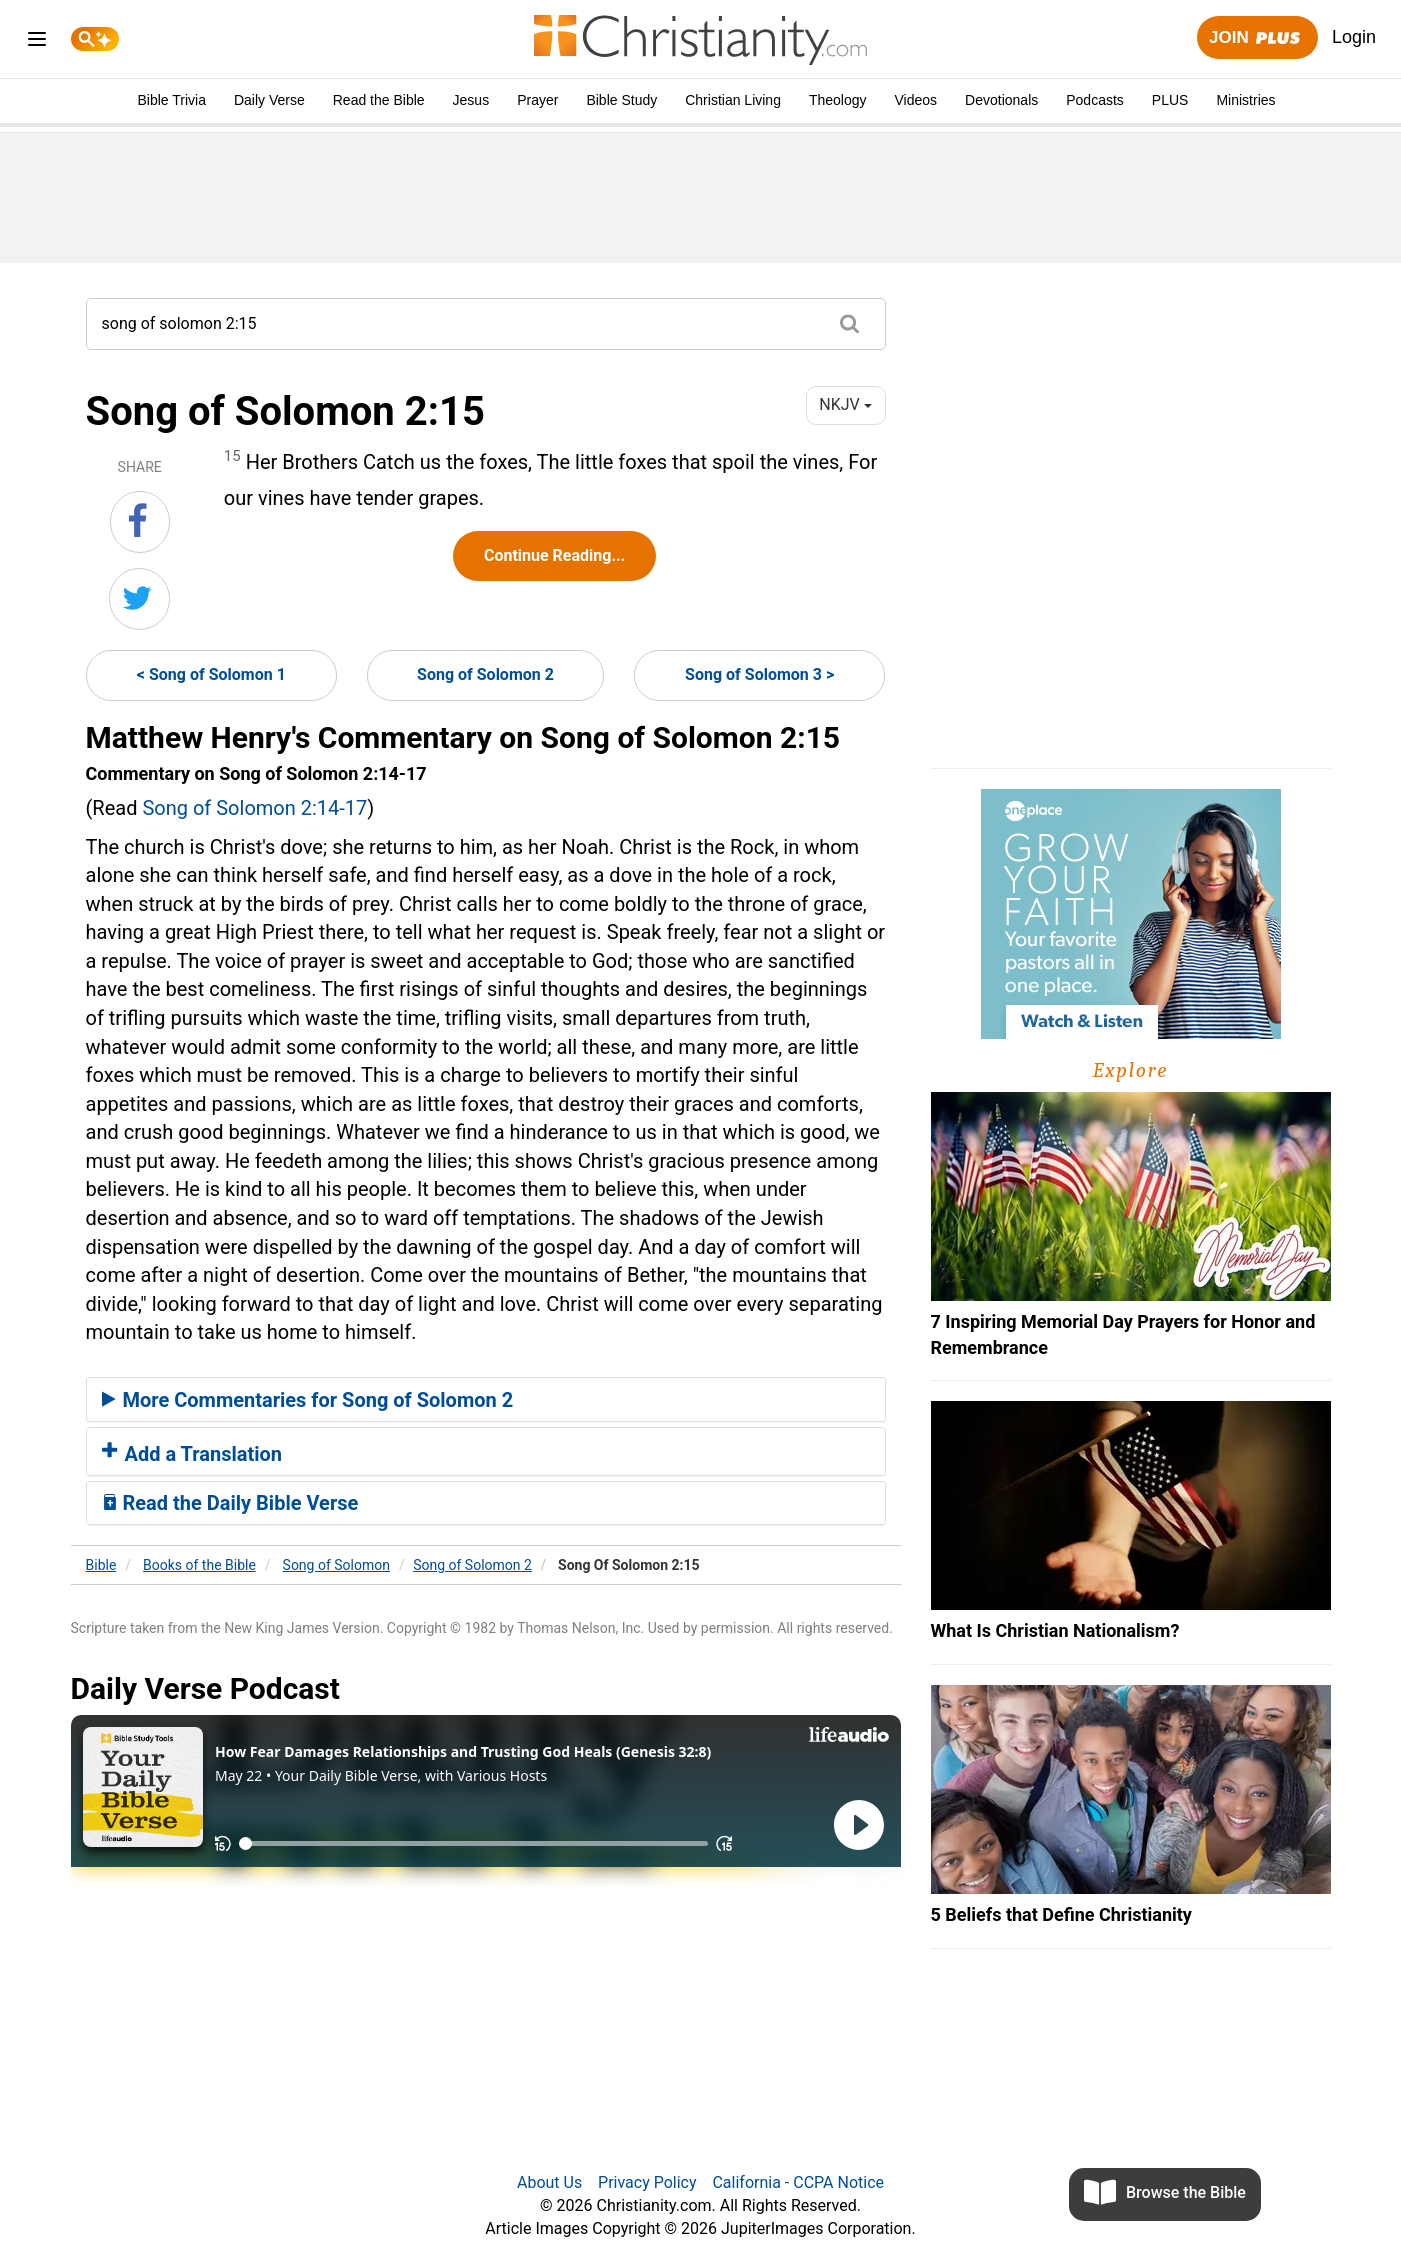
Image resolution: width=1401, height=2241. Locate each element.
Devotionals (1001, 100)
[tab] (486, 1400)
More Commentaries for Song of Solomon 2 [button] (308, 1400)
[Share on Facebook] (140, 522)
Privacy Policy (647, 2182)
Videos (916, 100)
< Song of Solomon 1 (211, 674)
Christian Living (733, 100)
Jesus (471, 100)
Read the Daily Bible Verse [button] (230, 1503)
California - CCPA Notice (798, 2182)
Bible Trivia (171, 100)
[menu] (37, 42)
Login (1354, 37)
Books (199, 1565)
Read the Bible (379, 100)
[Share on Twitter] (139, 599)
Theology (838, 100)
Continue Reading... (554, 555)
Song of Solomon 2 (485, 674)
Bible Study (621, 100)
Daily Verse (269, 100)
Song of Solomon (336, 1565)
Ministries (1245, 100)
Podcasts (1095, 100)
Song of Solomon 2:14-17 (254, 808)
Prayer (537, 100)
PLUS (1170, 100)
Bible (101, 1565)
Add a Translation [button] (192, 1454)
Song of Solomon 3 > (759, 674)
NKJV (845, 404)
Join (1257, 38)
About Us (549, 2182)
